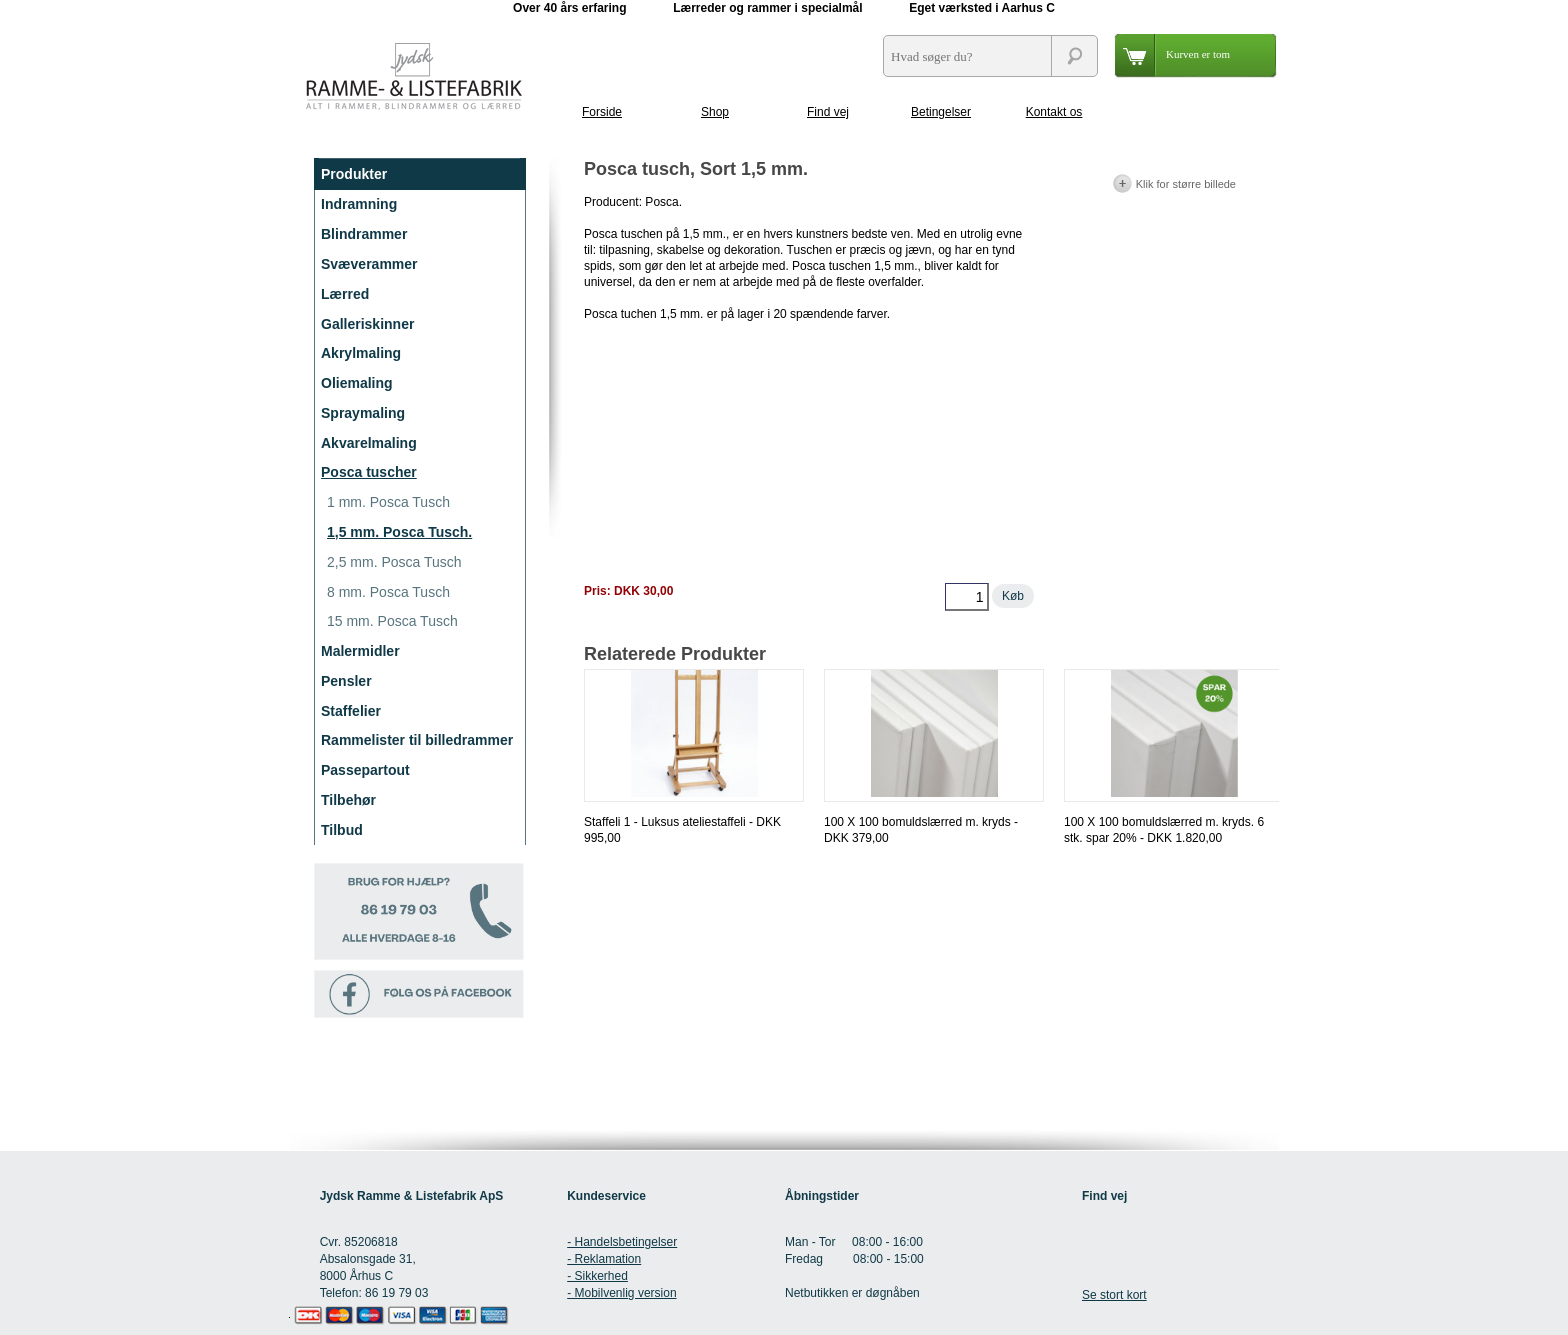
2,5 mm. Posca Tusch (394, 562)
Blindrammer (364, 234)
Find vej (828, 112)
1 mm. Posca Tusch (388, 502)
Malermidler (360, 651)
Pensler (346, 681)
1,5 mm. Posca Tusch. (399, 532)
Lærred (345, 294)
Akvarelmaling (369, 443)
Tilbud (342, 830)
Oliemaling (357, 383)
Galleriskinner (367, 324)
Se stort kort (1114, 1295)
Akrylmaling (361, 353)
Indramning (359, 204)
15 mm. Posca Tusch (392, 621)
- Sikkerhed (597, 1276)
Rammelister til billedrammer (417, 740)
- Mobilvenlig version (621, 1293)
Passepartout (365, 770)
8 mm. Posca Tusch (388, 592)
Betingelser (941, 112)
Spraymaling (363, 413)
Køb (1013, 596)
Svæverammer (369, 264)
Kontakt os (1054, 112)
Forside (602, 112)
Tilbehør (348, 800)
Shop (715, 112)
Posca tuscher (369, 472)
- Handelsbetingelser (622, 1242)
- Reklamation (604, 1259)
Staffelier (351, 711)
